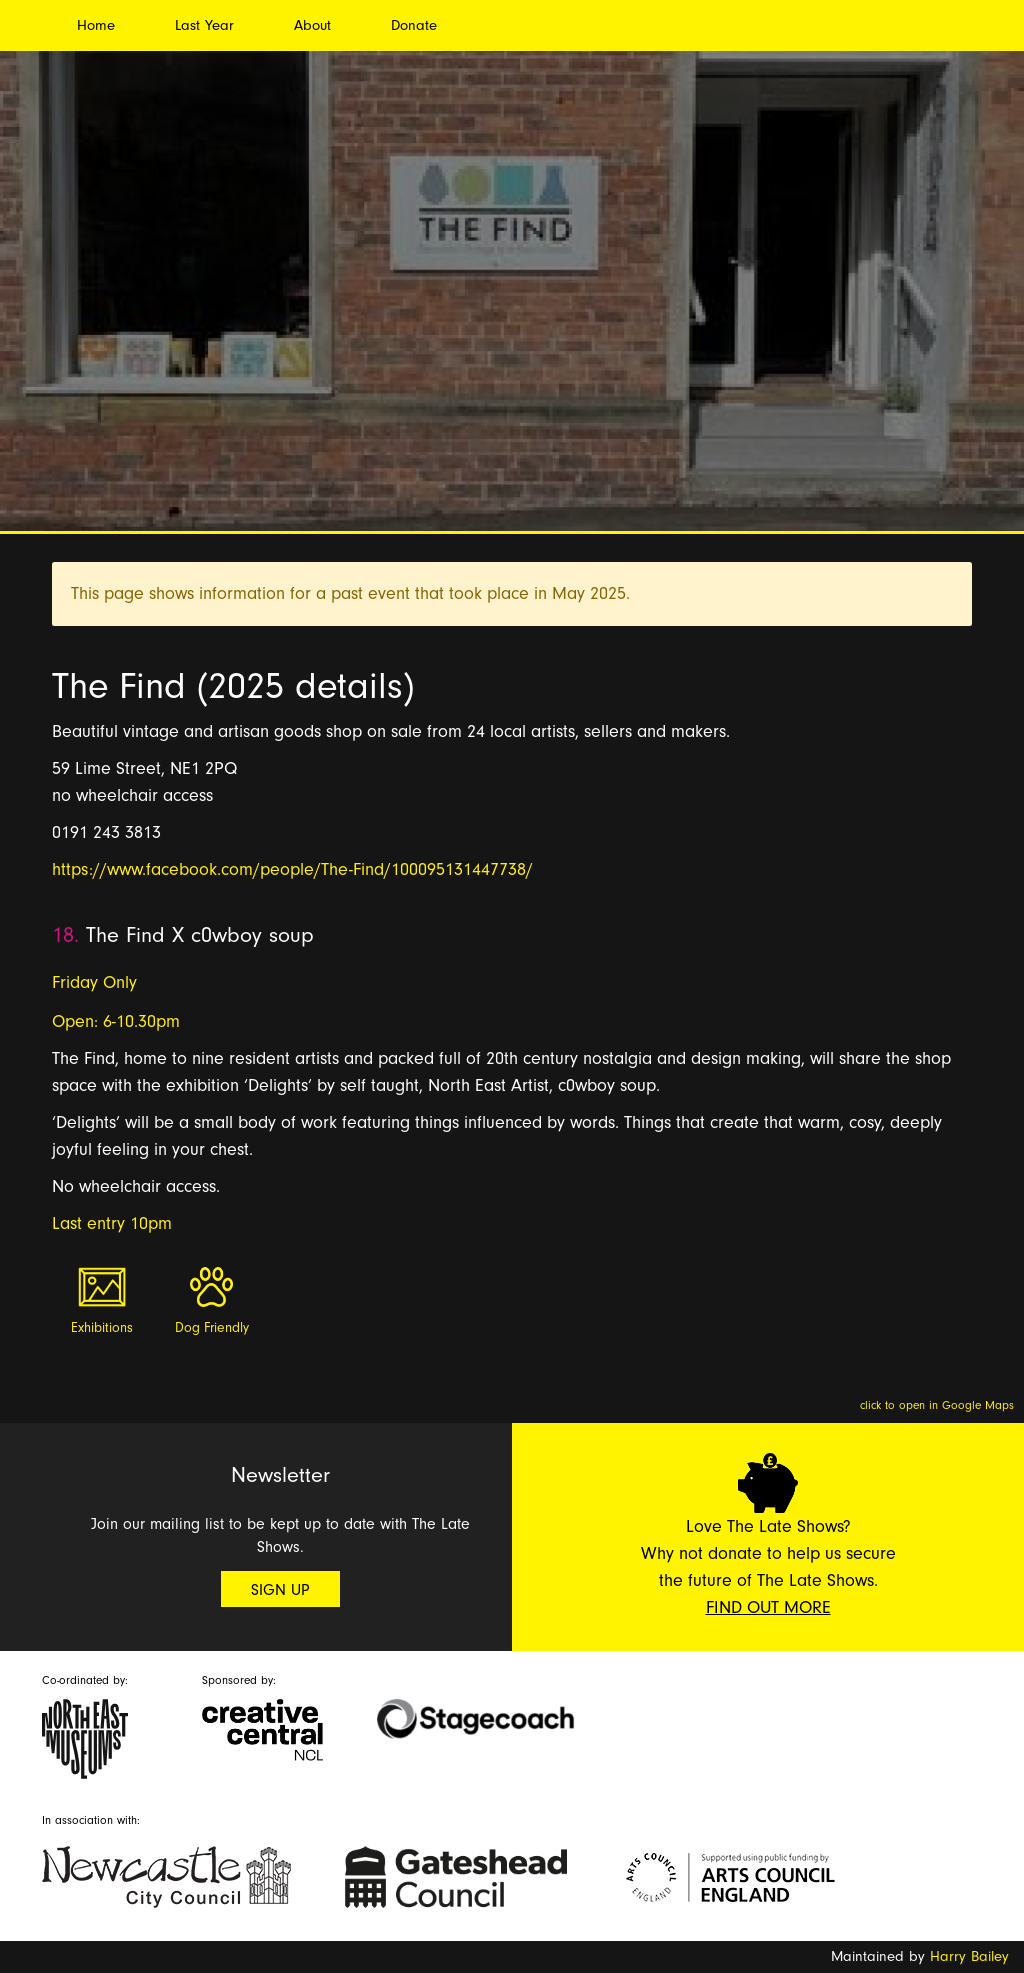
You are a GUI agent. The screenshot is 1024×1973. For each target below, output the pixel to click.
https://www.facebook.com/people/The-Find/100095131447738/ (292, 869)
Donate (414, 25)
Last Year (204, 25)
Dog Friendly (212, 1328)
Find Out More (768, 1607)
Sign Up (280, 1590)
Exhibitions (102, 1328)
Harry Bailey (969, 1956)
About (312, 25)
